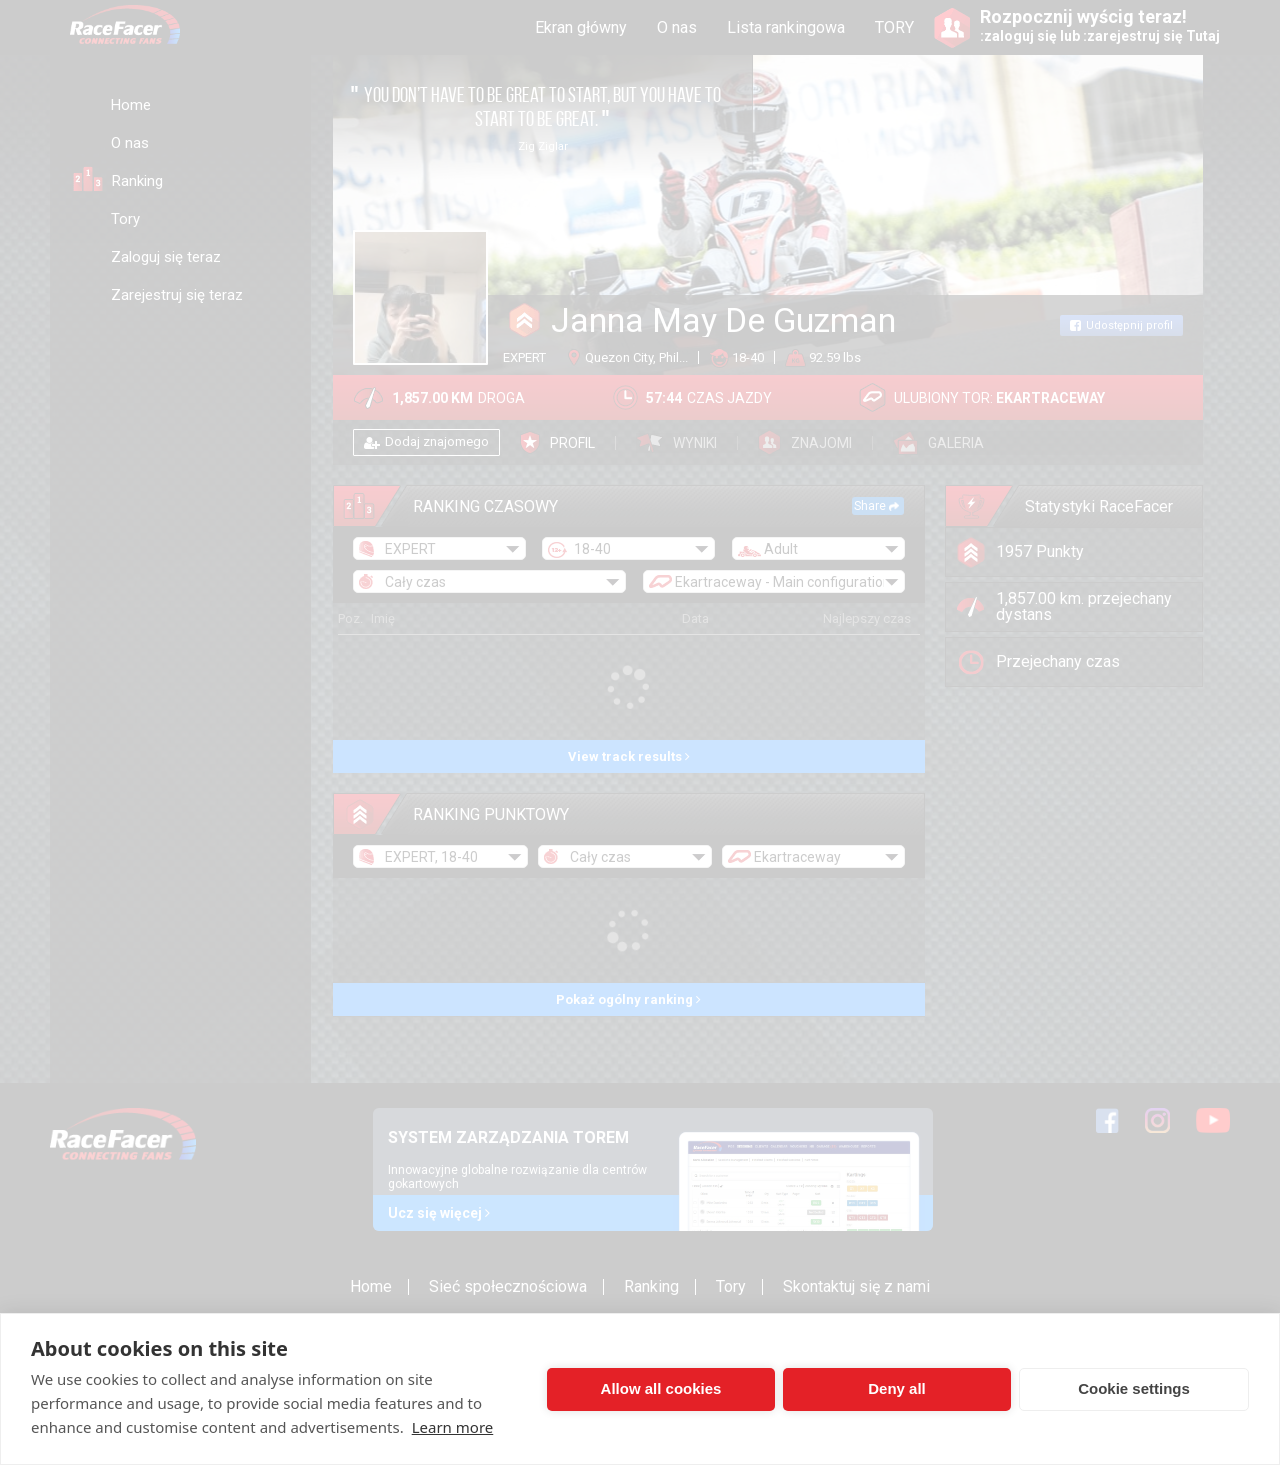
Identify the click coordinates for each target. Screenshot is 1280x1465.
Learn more (453, 1427)
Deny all (897, 1388)
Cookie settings (1134, 1388)
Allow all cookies (661, 1388)
